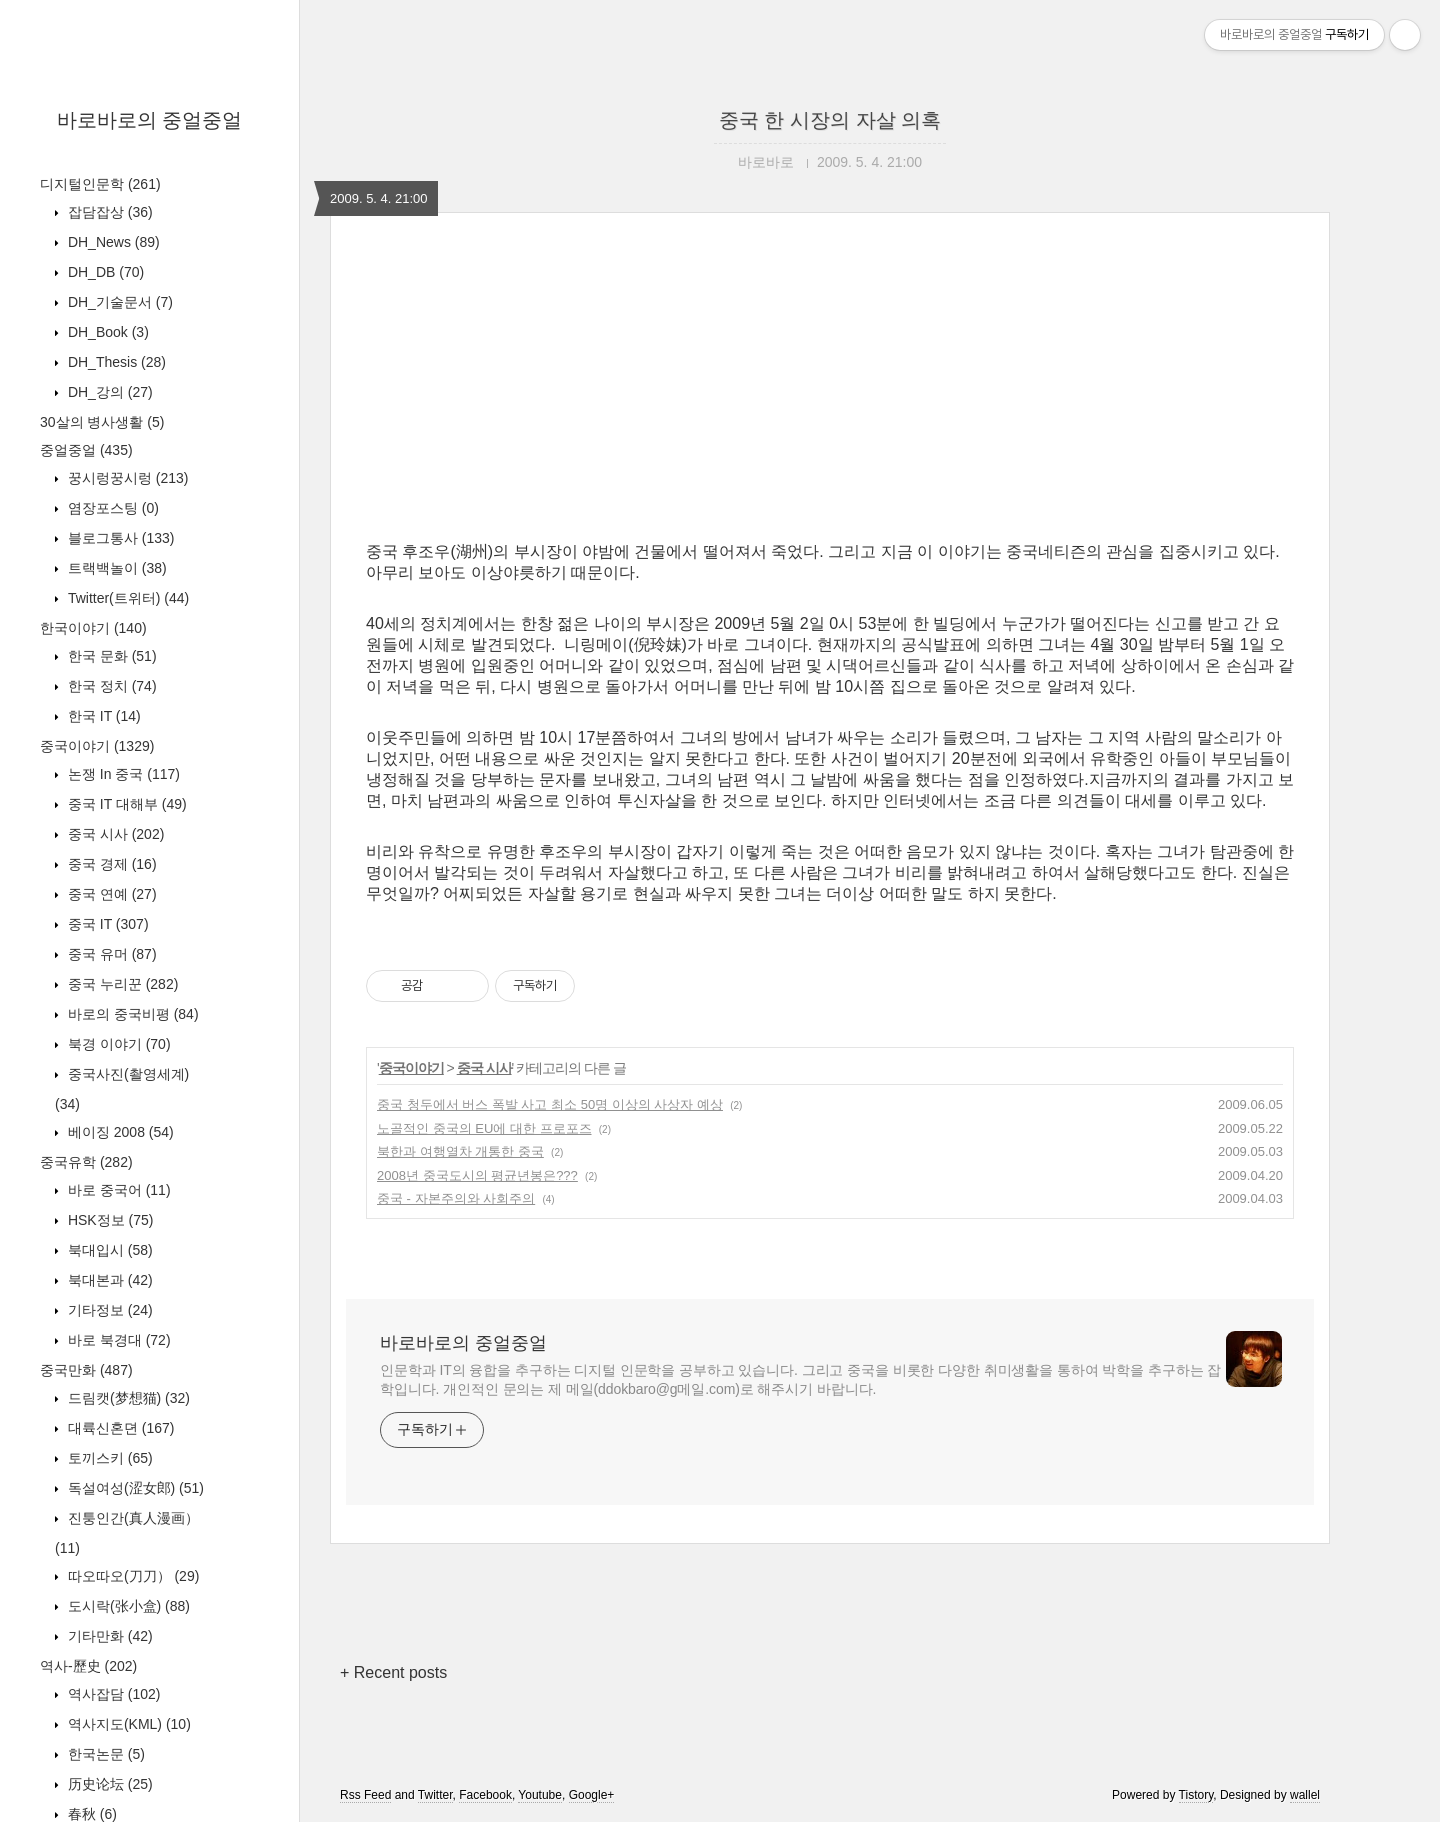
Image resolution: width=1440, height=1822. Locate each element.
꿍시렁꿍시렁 (126, 478)
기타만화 (108, 1636)
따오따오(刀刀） (131, 1576)
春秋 (90, 1814)
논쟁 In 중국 (122, 774)
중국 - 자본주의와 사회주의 (456, 1198)
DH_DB (104, 272)
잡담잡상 (108, 212)
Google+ (592, 1795)
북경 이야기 (117, 1044)
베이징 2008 (119, 1132)
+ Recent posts (393, 1672)
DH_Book (106, 332)
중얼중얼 (86, 450)
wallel (1305, 1795)
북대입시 (108, 1250)
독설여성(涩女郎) (134, 1488)
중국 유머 (110, 954)
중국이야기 (97, 746)
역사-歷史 (88, 1666)
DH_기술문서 (118, 302)
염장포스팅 (111, 508)
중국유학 (86, 1162)
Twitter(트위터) (126, 598)
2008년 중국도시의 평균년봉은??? (477, 1175)
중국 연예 (110, 894)
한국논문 (104, 1754)
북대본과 (108, 1280)
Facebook (485, 1795)
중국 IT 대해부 (125, 804)
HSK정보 (108, 1220)
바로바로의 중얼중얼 (150, 120)
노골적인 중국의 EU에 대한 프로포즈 (484, 1128)
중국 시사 (114, 834)
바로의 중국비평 (131, 1014)
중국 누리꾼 (121, 984)
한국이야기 (93, 628)
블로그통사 (119, 538)
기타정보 (108, 1310)
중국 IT (106, 924)
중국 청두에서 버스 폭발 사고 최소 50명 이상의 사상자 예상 (550, 1104)
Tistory (1196, 1795)
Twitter (435, 1795)
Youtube (540, 1795)
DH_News (112, 242)
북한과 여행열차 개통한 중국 (460, 1151)
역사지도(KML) (127, 1724)
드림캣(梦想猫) (127, 1398)
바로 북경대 (117, 1340)
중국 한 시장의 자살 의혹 (830, 120)
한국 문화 (110, 656)
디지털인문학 (100, 184)
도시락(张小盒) (127, 1606)
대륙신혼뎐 (119, 1428)
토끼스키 (108, 1458)
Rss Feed (365, 1795)
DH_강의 (108, 392)
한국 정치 (110, 686)
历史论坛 (108, 1784)
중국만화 (86, 1370)
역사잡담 (112, 1694)
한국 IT (102, 716)
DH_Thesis (115, 362)
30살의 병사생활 (102, 422)
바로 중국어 (117, 1190)
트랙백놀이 (115, 568)
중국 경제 (110, 864)
